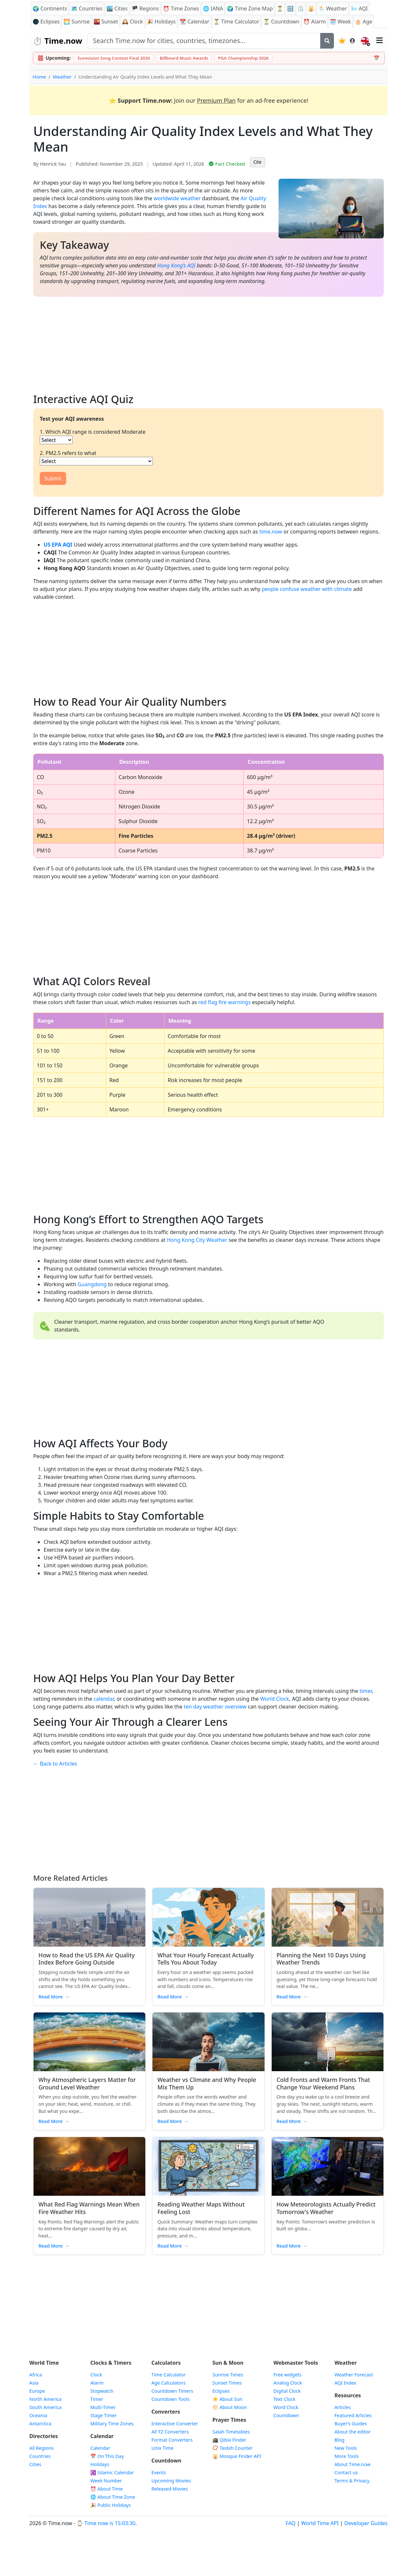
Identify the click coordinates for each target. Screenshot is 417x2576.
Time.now (57, 40)
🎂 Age (363, 21)
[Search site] (204, 41)
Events (158, 2472)
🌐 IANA (213, 8)
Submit (53, 478)
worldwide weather (176, 198)
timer (365, 1691)
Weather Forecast (354, 2375)
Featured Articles (353, 2415)
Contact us (346, 2472)
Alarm (314, 21)
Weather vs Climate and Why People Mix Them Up (206, 2083)
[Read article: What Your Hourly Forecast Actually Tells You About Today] (208, 1917)
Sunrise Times (227, 2375)
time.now (270, 531)
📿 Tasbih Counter (232, 2448)
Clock (132, 21)
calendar (103, 1698)
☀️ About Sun (227, 2399)
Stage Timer (103, 2415)
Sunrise (77, 21)
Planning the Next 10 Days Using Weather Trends (321, 1958)
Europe (37, 2391)
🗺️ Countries (87, 8)
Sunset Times (227, 2383)
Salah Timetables (231, 2432)
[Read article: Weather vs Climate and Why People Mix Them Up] (208, 2041)
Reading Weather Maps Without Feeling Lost (201, 2208)
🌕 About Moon (229, 2407)
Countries (39, 2456)
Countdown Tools (170, 2399)
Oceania (38, 2415)
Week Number (106, 2481)
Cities (35, 2464)
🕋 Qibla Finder (229, 2440)
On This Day (107, 2456)
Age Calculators (168, 2383)
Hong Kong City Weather (197, 1239)
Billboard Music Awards (184, 58)
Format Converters (172, 2440)
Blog (340, 2440)
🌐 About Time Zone (112, 2497)
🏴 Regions (145, 8)
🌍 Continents (50, 8)
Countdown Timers (172, 2391)
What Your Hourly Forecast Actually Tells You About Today (205, 1958)
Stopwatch (101, 2391)
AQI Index (345, 2383)
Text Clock (284, 2399)
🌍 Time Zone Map (250, 8)
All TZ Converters (170, 2432)
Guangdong (92, 1284)
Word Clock (285, 2407)
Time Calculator (168, 2375)
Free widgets (287, 2375)
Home (39, 77)
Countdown (286, 2415)
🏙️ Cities (117, 8)
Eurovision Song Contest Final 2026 (114, 58)
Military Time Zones (111, 2423)
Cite (257, 162)
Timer (96, 2399)
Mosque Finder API (236, 2456)
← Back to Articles (55, 1763)
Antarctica (40, 2423)
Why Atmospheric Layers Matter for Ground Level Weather (87, 2083)
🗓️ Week (340, 21)
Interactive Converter (174, 2423)
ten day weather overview (215, 1706)
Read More (53, 1996)
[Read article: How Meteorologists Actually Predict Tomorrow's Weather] (327, 2166)
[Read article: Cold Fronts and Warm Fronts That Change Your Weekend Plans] (327, 2041)
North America (45, 2399)
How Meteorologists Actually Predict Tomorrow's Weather (326, 2208)
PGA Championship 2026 (243, 58)
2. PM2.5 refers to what (68, 453)
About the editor (353, 2432)
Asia (33, 2383)
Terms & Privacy (352, 2481)
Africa (35, 2375)
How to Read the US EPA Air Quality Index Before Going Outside (86, 1958)
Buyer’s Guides (351, 2423)
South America (45, 2407)
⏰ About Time (106, 2489)
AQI (359, 8)
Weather (62, 77)
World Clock (274, 1698)
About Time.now (352, 2464)
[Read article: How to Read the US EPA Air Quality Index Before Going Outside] (89, 1917)
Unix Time (162, 2448)
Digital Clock (287, 2391)
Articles (343, 2407)
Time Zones (181, 8)
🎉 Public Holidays (110, 2505)
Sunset (105, 21)
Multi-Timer (103, 2407)
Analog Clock (287, 2383)
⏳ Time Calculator (236, 21)
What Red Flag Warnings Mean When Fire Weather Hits (88, 2208)
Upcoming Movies (171, 2481)
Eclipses (221, 2391)
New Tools (346, 2448)
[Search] (327, 41)
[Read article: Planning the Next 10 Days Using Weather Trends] (327, 1917)
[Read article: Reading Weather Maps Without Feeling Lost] (208, 2166)
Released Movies (169, 2489)
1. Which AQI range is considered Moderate (93, 431)
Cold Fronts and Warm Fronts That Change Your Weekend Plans (323, 2083)
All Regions (41, 2448)
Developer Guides (366, 2523)
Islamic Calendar (112, 2472)
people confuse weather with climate (307, 589)
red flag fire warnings (224, 1002)
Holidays (161, 21)
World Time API (319, 2523)
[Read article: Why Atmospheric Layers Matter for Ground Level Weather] (89, 2041)
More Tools (347, 2456)
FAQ (290, 2523)
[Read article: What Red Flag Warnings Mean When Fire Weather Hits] (89, 2166)
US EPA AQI (58, 544)
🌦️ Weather (332, 8)
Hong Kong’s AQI (176, 265)
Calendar (194, 21)
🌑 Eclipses (46, 21)
